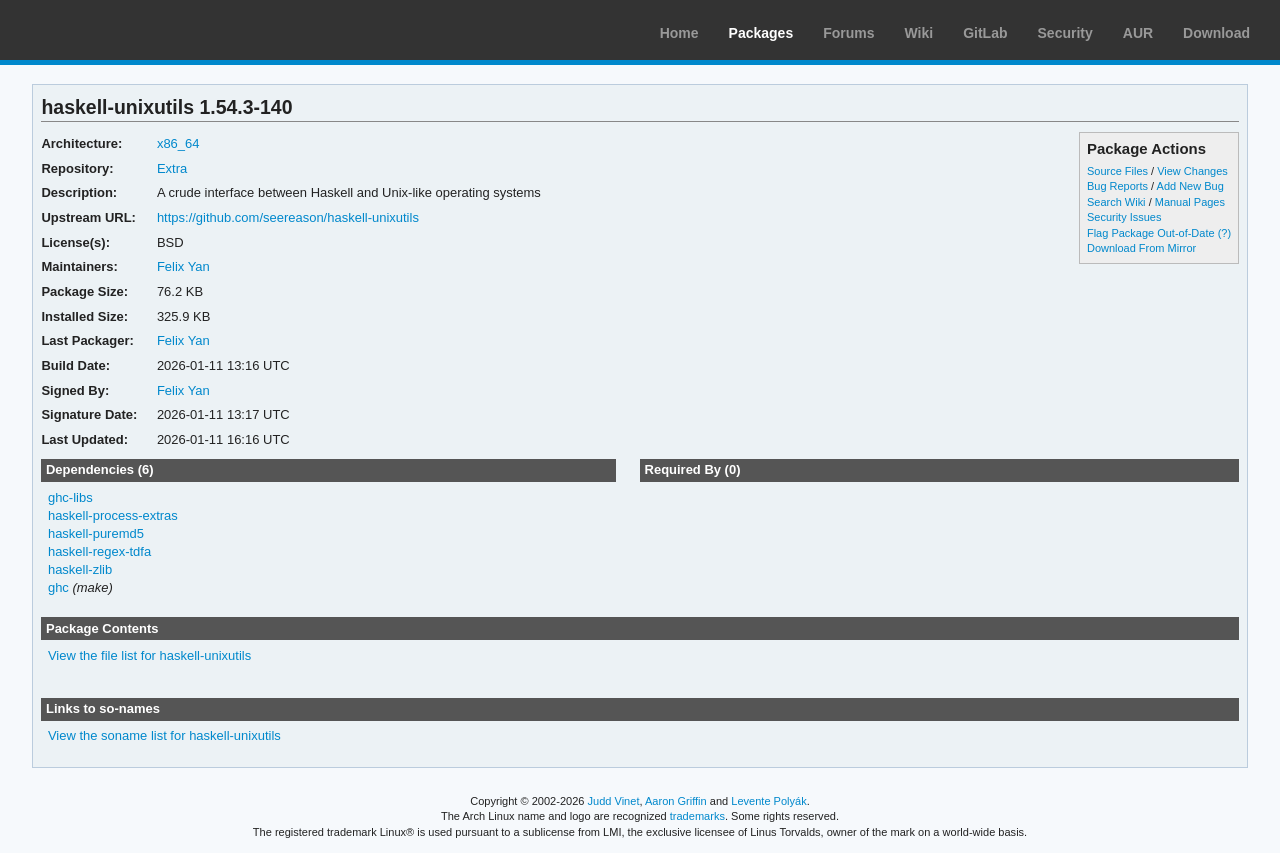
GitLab (985, 33)
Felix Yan (183, 266)
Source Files (1117, 171)
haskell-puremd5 (96, 533)
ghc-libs (70, 497)
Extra (172, 168)
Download (1216, 33)
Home (679, 33)
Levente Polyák (768, 801)
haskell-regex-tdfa (99, 551)
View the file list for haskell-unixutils (149, 655)
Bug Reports (1117, 186)
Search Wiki (1116, 202)
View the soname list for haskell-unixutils (164, 735)
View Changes (1192, 171)
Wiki (919, 33)
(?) (1224, 233)
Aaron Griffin (676, 801)
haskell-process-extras (113, 515)
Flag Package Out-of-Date (1151, 233)
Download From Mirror (1141, 248)
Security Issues (1124, 217)
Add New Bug (1190, 186)
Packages (761, 33)
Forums (848, 33)
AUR (1138, 33)
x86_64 (178, 143)
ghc (58, 587)
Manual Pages (1190, 202)
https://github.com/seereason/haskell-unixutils (288, 217)
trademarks (697, 816)
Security (1065, 33)
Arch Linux (110, 30)
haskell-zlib (80, 569)
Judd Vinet (614, 801)
